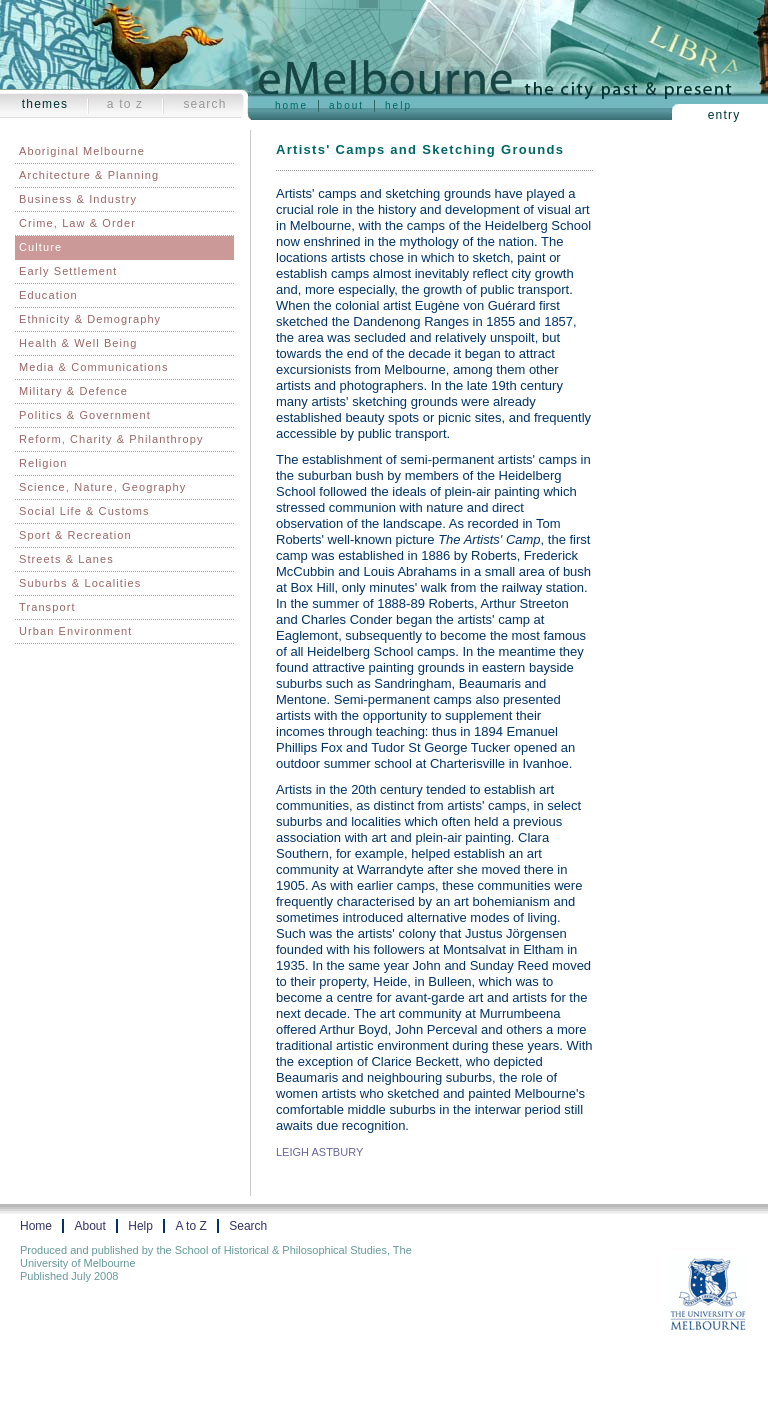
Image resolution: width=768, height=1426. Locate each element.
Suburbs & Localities (80, 583)
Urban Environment (75, 631)
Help (398, 105)
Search (204, 104)
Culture (40, 247)
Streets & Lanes (66, 559)
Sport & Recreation (75, 535)
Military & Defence (73, 391)
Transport (47, 607)
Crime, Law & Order (77, 223)
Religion (43, 463)
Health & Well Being (78, 343)
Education (48, 295)
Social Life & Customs (84, 511)
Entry (724, 115)
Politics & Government (85, 415)
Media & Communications (94, 367)
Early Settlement (68, 271)
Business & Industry (78, 199)
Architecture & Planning (89, 175)
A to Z (125, 104)
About (346, 105)
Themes (45, 104)
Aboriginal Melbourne (82, 151)
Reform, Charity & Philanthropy (111, 439)
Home (291, 105)
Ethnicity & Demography (90, 319)
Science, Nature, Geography (102, 487)
